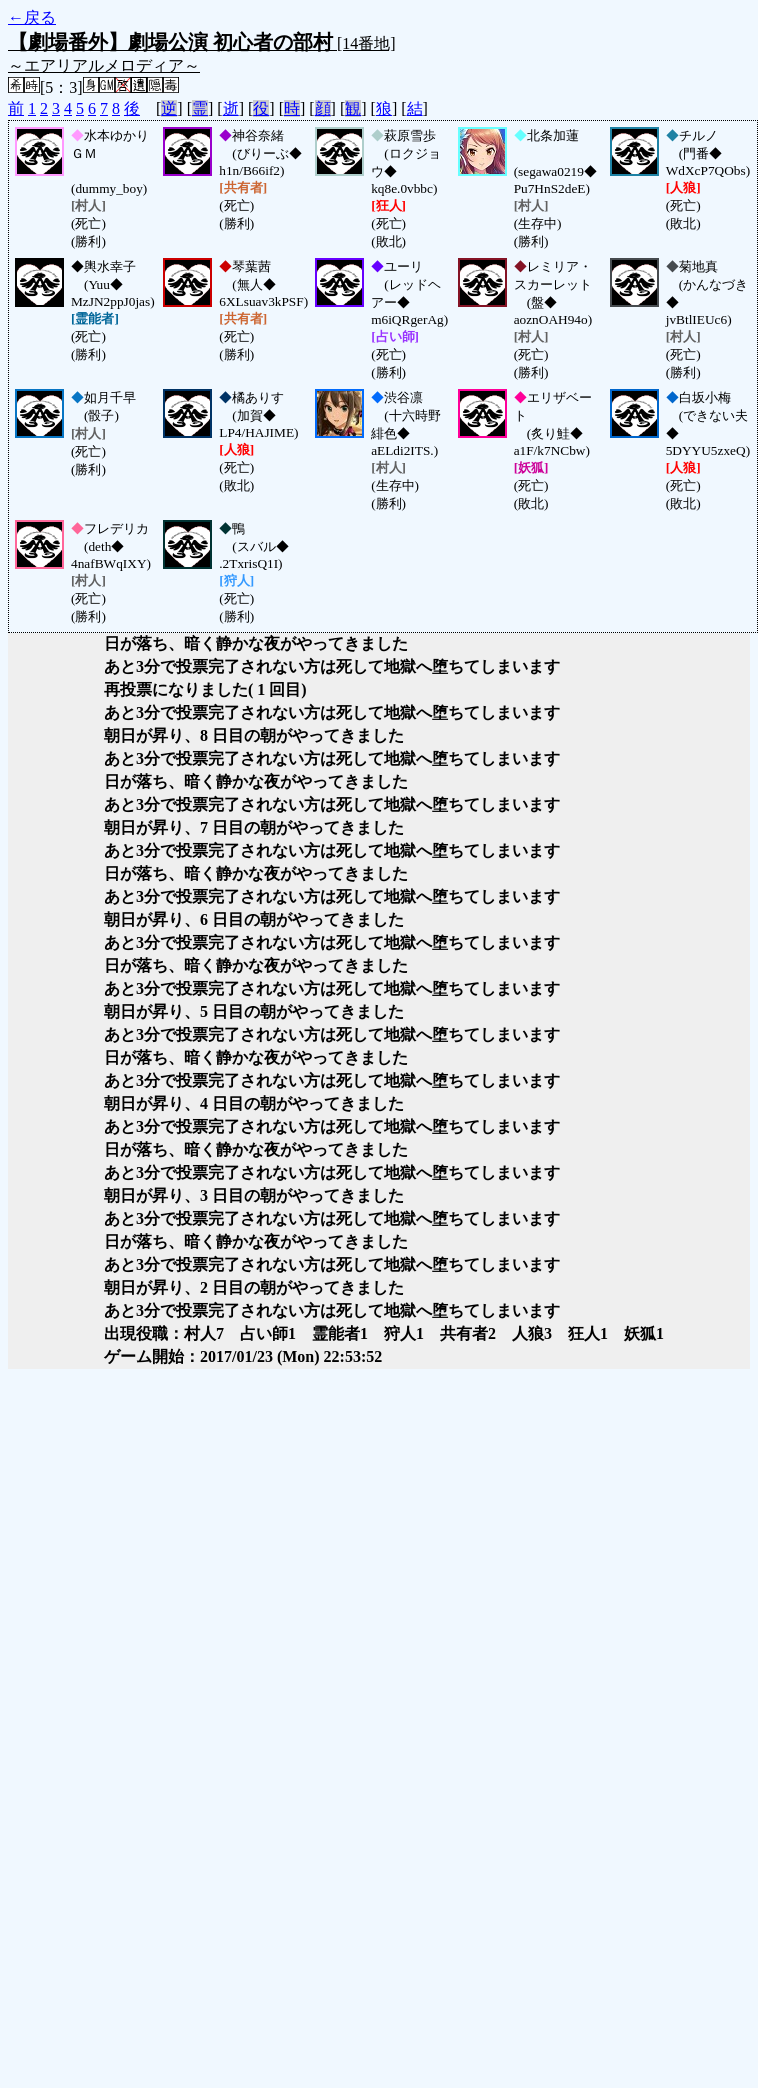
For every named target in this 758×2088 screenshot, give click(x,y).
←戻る (32, 17)
